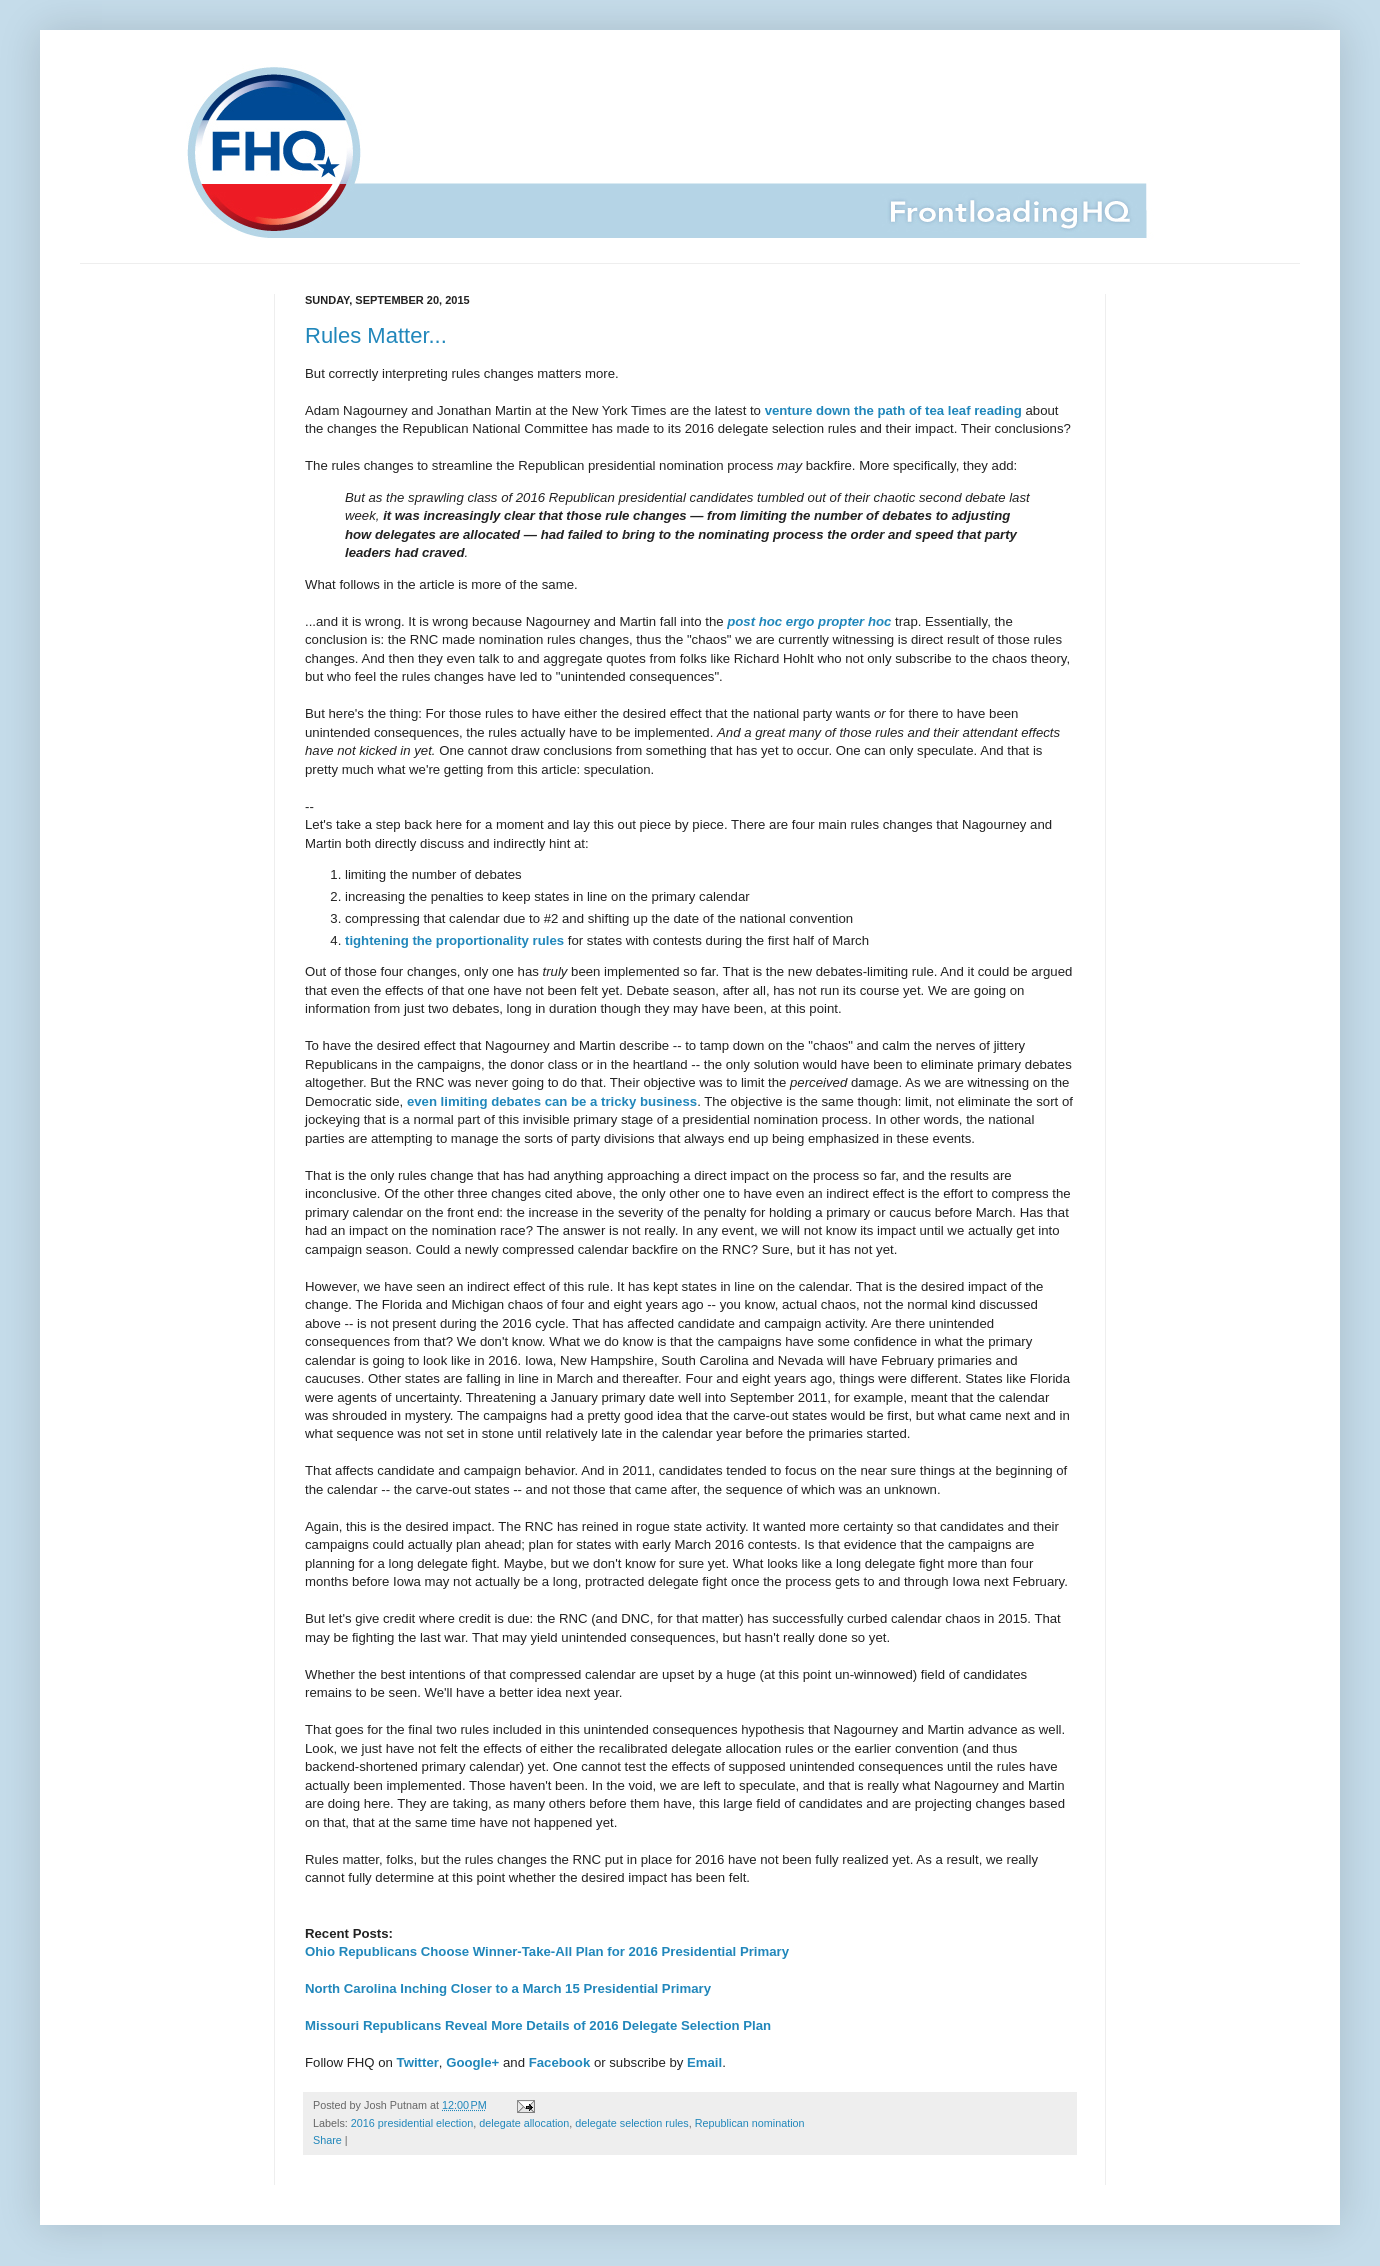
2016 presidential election (412, 2123)
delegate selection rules (631, 2123)
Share (327, 2140)
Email (704, 2062)
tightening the (388, 940)
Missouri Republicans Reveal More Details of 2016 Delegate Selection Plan (538, 2025)
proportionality (482, 940)
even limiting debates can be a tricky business (552, 1101)
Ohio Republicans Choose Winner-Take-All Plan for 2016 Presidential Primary (547, 1951)
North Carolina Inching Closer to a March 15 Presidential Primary (508, 1988)
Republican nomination (750, 2123)
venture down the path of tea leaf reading (893, 410)
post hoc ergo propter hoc (809, 621)
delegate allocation (524, 2123)
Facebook (560, 2062)
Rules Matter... (376, 335)
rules (549, 940)
